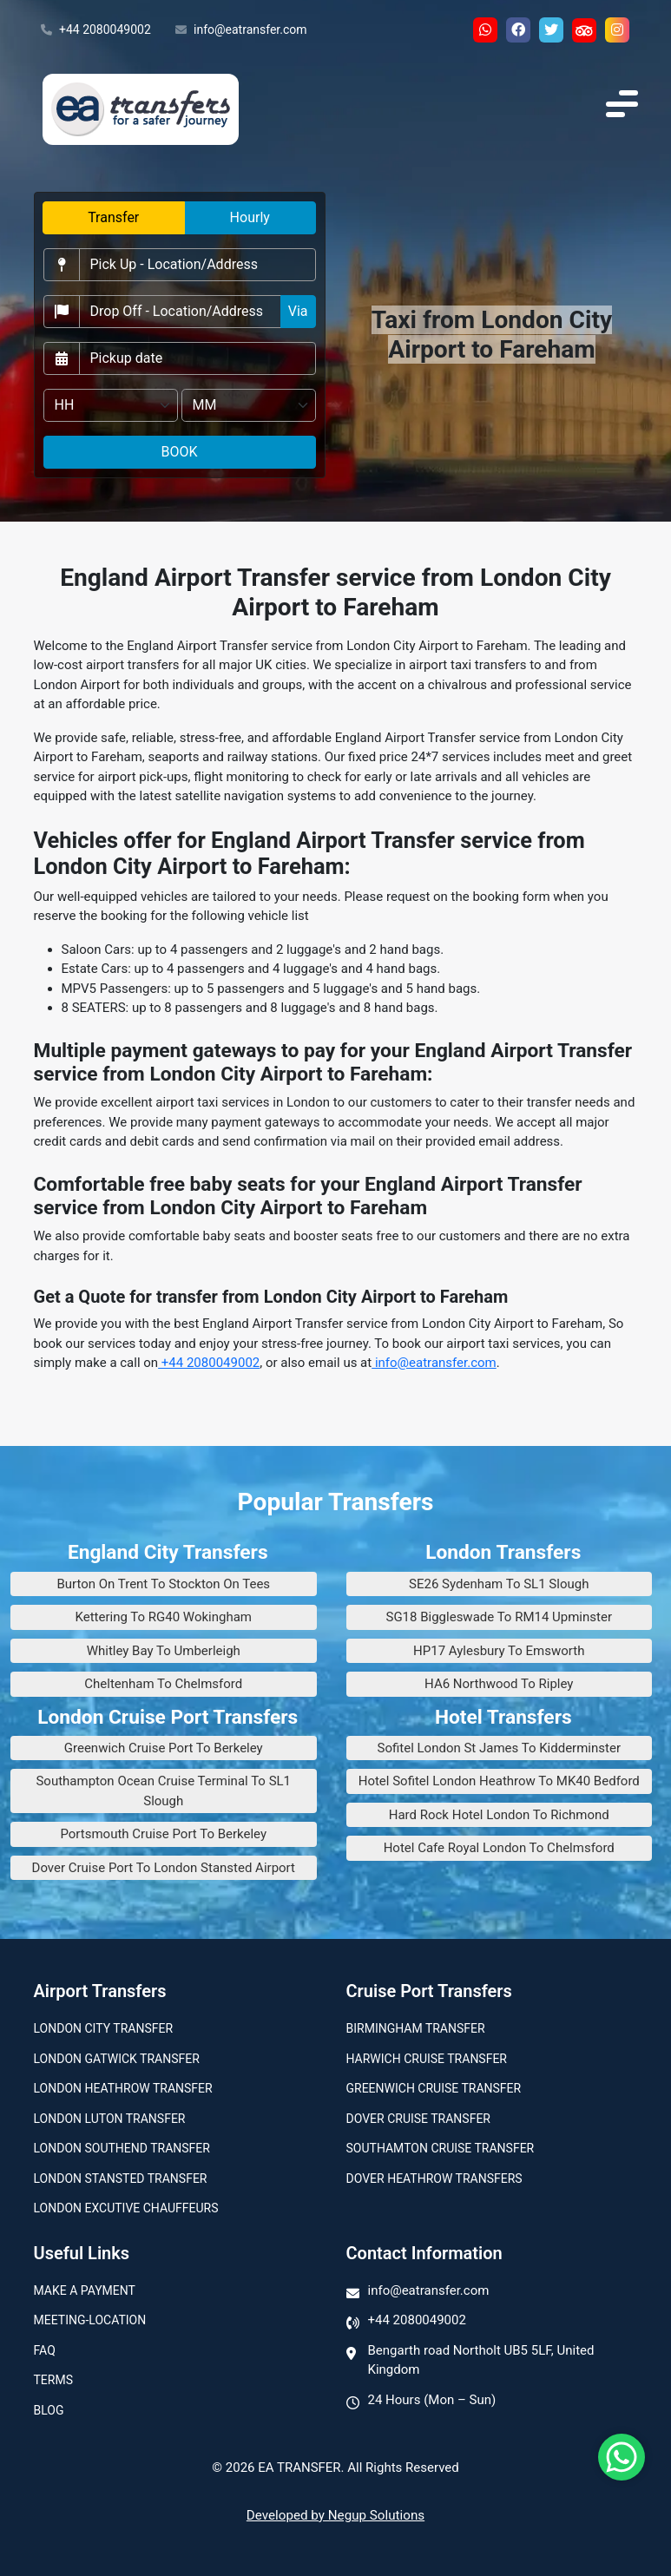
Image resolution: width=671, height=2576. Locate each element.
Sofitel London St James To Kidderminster (499, 1748)
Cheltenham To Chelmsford (163, 1684)
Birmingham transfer (415, 2028)
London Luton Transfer (110, 2119)
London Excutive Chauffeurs (126, 2208)
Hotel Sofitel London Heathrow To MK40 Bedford (499, 1781)
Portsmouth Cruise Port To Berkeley (163, 1834)
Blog (49, 2410)
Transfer (113, 217)
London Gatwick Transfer (117, 2059)
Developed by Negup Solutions (335, 2515)
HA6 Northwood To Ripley (498, 1684)
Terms (53, 2380)
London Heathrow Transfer (123, 2088)
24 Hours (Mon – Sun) (432, 2400)
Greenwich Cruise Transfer (434, 2088)
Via (298, 311)
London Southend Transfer (122, 2148)
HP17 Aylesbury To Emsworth (498, 1651)
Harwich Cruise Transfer (427, 2059)
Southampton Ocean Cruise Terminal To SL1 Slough (163, 1791)
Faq (45, 2350)
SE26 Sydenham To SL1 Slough (499, 1584)
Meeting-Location (90, 2320)
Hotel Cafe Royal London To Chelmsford (499, 1848)
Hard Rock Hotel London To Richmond (499, 1815)
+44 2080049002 (96, 30)
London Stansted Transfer (120, 2178)
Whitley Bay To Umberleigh (163, 1651)
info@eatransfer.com (241, 30)
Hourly (250, 217)
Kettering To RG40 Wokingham (163, 1617)
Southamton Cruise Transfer (440, 2148)
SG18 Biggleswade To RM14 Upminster (498, 1617)
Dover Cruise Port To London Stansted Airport (163, 1868)
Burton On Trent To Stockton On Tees (163, 1584)
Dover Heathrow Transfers (434, 2178)
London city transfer (104, 2028)
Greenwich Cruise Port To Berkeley (163, 1748)
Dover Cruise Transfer (418, 2119)
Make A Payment (84, 2290)
